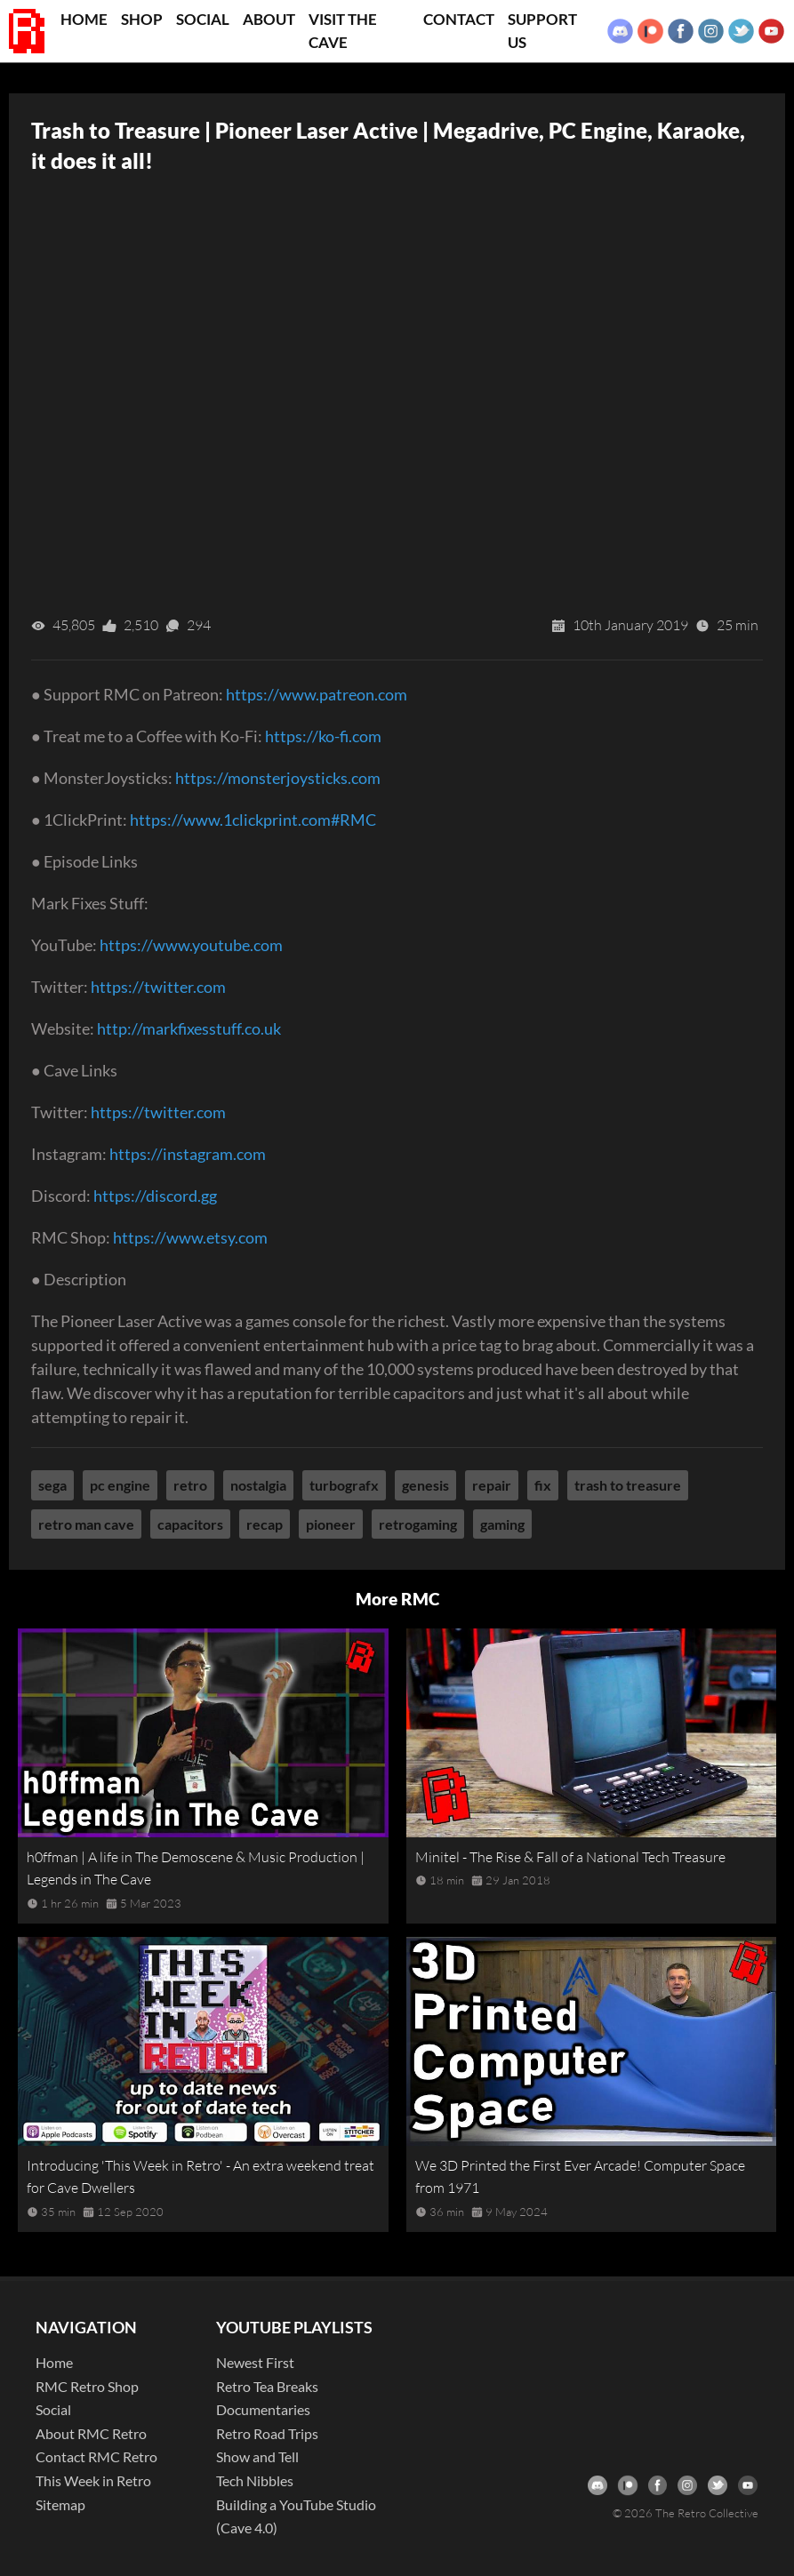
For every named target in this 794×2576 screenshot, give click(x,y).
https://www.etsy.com (190, 1237)
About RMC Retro (91, 2433)
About (269, 19)
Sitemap (60, 2504)
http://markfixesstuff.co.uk (189, 1028)
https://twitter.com (158, 986)
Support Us (542, 31)
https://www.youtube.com (191, 945)
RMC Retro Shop (87, 2386)
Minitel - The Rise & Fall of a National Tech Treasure (570, 1857)
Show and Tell (257, 2456)
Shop (142, 19)
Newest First (255, 2362)
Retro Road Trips (267, 2433)
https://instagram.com (187, 1154)
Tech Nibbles (254, 2480)
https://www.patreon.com (316, 694)
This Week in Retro (93, 2480)
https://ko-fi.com (323, 736)
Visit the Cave (343, 31)
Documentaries (263, 2409)
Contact (458, 19)
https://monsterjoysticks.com (278, 778)
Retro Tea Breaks (267, 2386)
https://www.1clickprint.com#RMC (253, 819)
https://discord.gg (155, 1195)
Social (202, 19)
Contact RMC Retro (96, 2456)
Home (84, 19)
